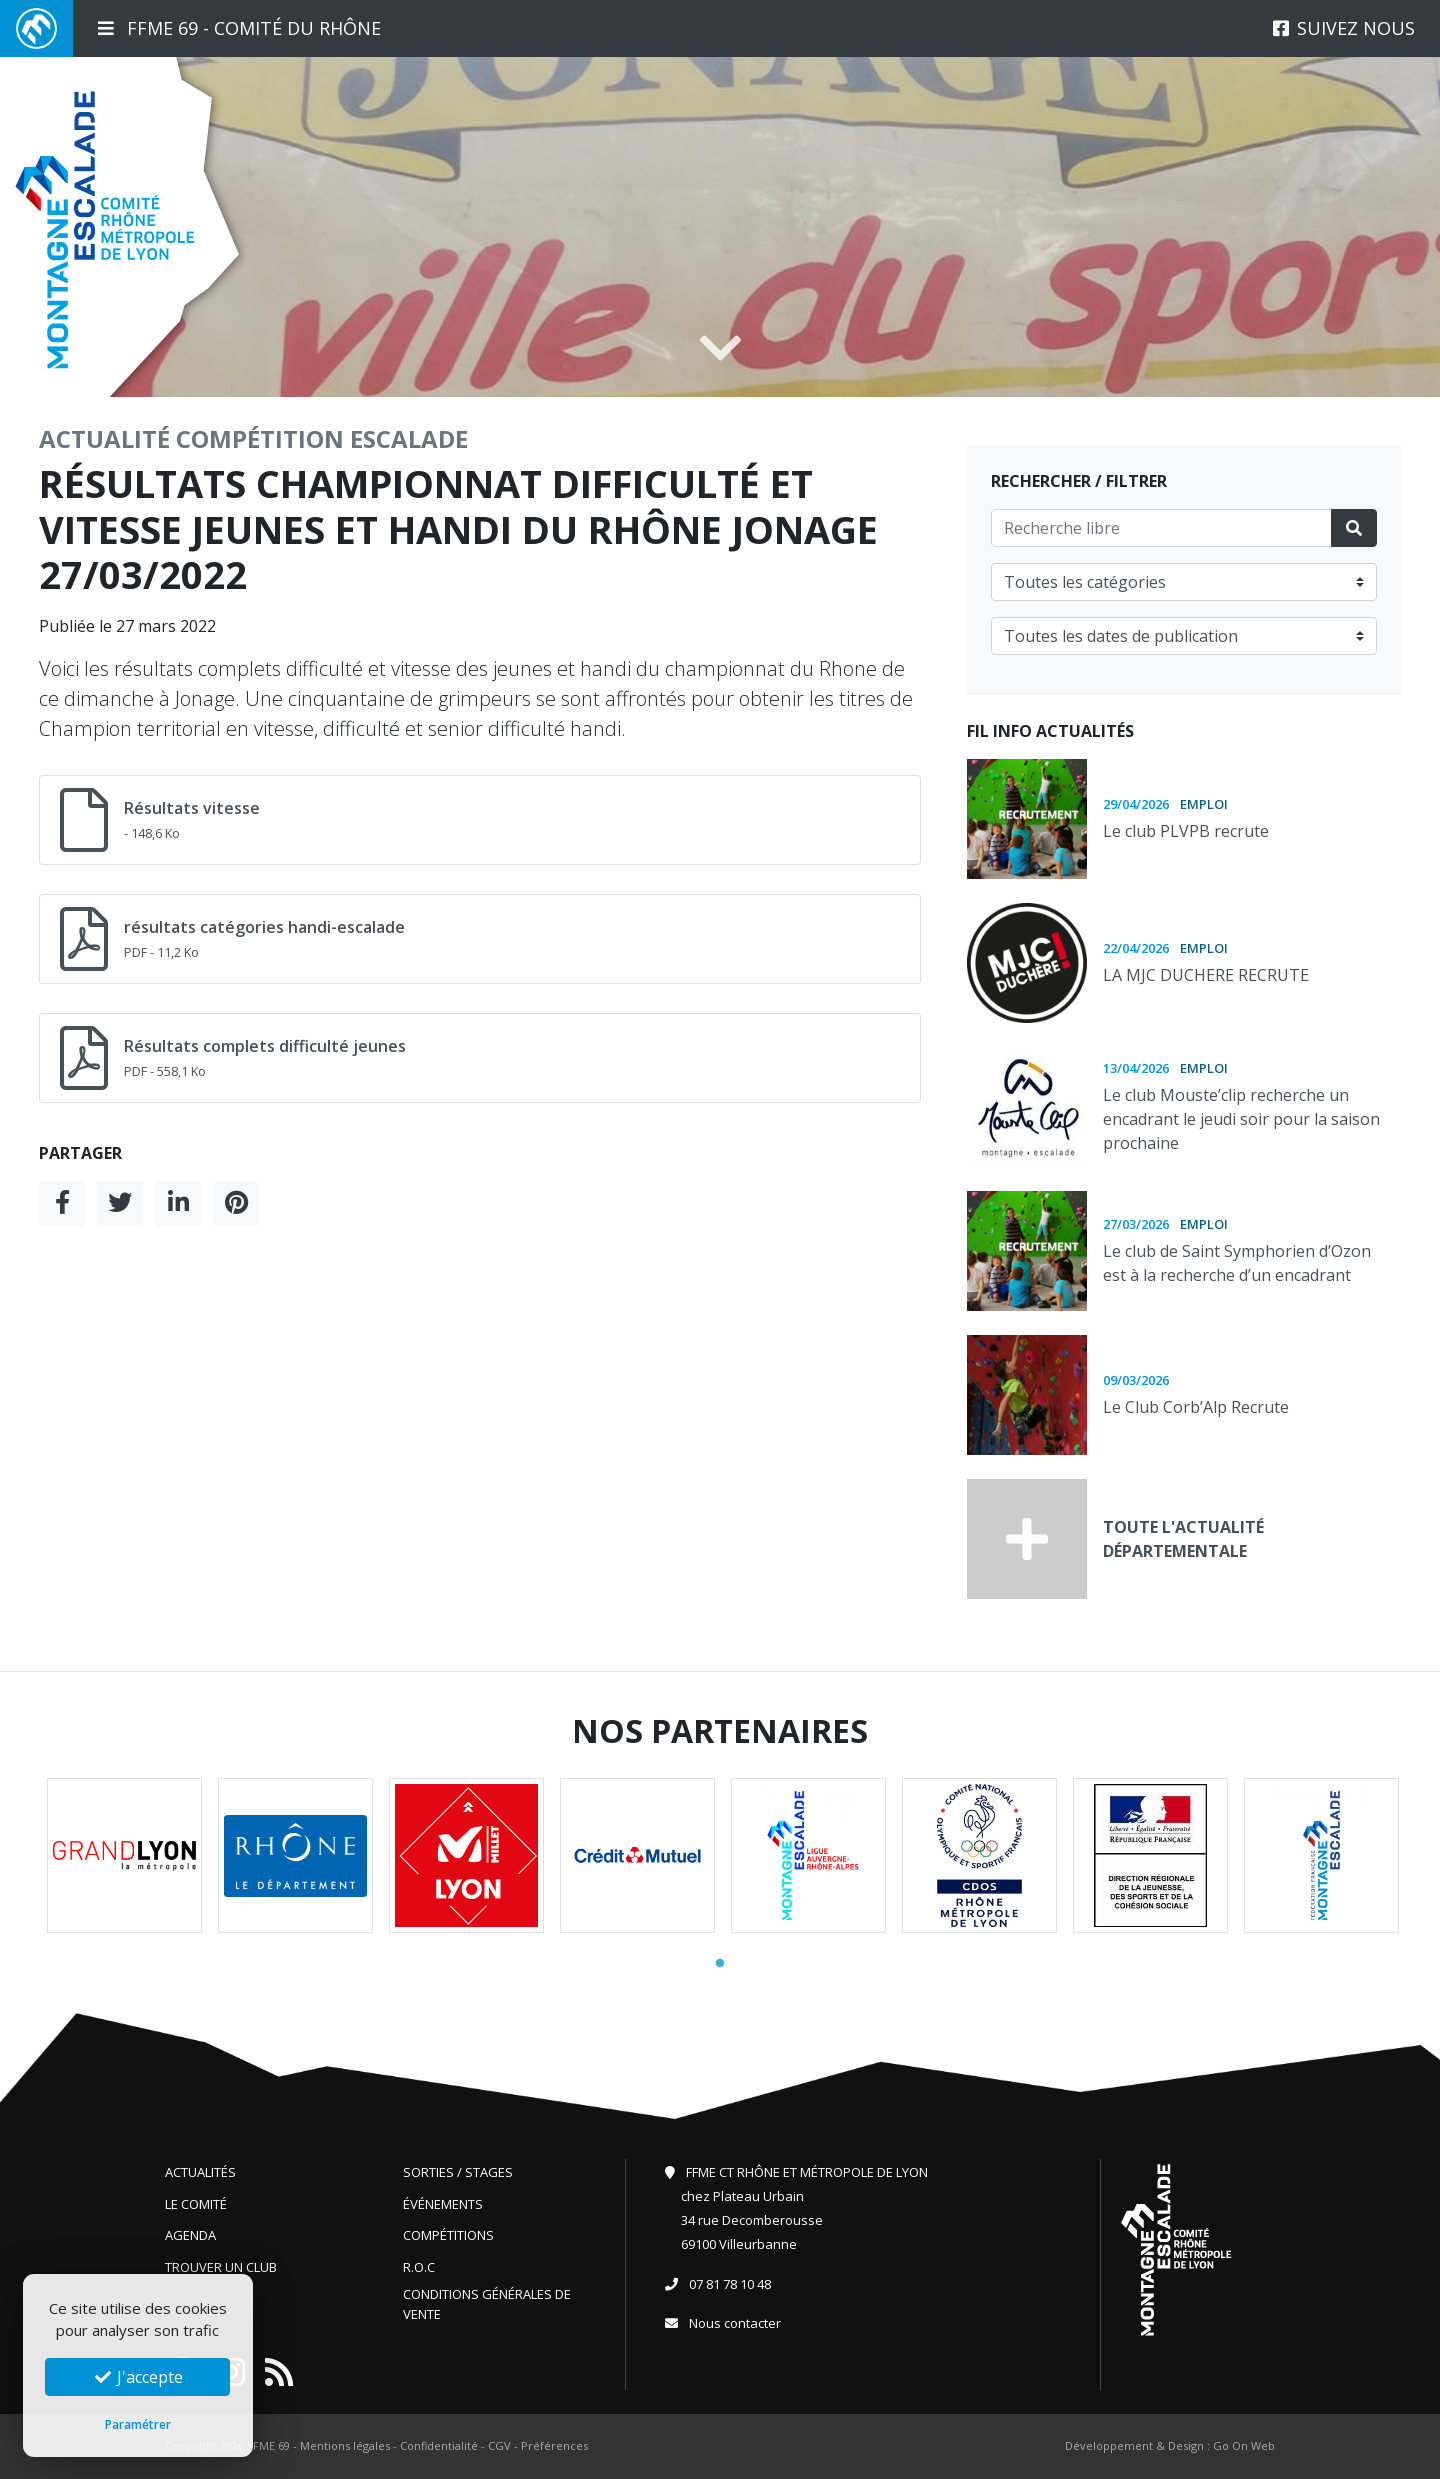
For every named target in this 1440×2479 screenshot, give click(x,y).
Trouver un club (221, 2267)
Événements (443, 2204)
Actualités (200, 2172)
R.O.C (419, 2267)
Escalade (409, 438)
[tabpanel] (124, 1855)
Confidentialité (439, 2445)
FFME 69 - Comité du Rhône (239, 28)
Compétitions (448, 2235)
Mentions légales (345, 2445)
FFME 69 (268, 2445)
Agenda (190, 2235)
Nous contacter (735, 2323)
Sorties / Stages (458, 2172)
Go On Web (1244, 2445)
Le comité (196, 2204)
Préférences (554, 2445)
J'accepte (138, 2377)
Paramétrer (138, 2424)
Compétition (260, 438)
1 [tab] (720, 1964)
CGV (499, 2445)
